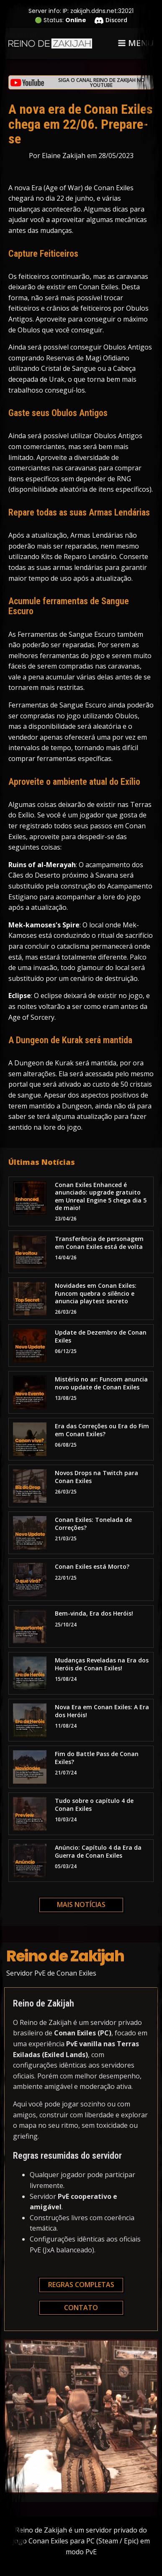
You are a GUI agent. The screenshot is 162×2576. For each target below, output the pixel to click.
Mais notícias (81, 1904)
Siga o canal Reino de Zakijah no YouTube (101, 83)
